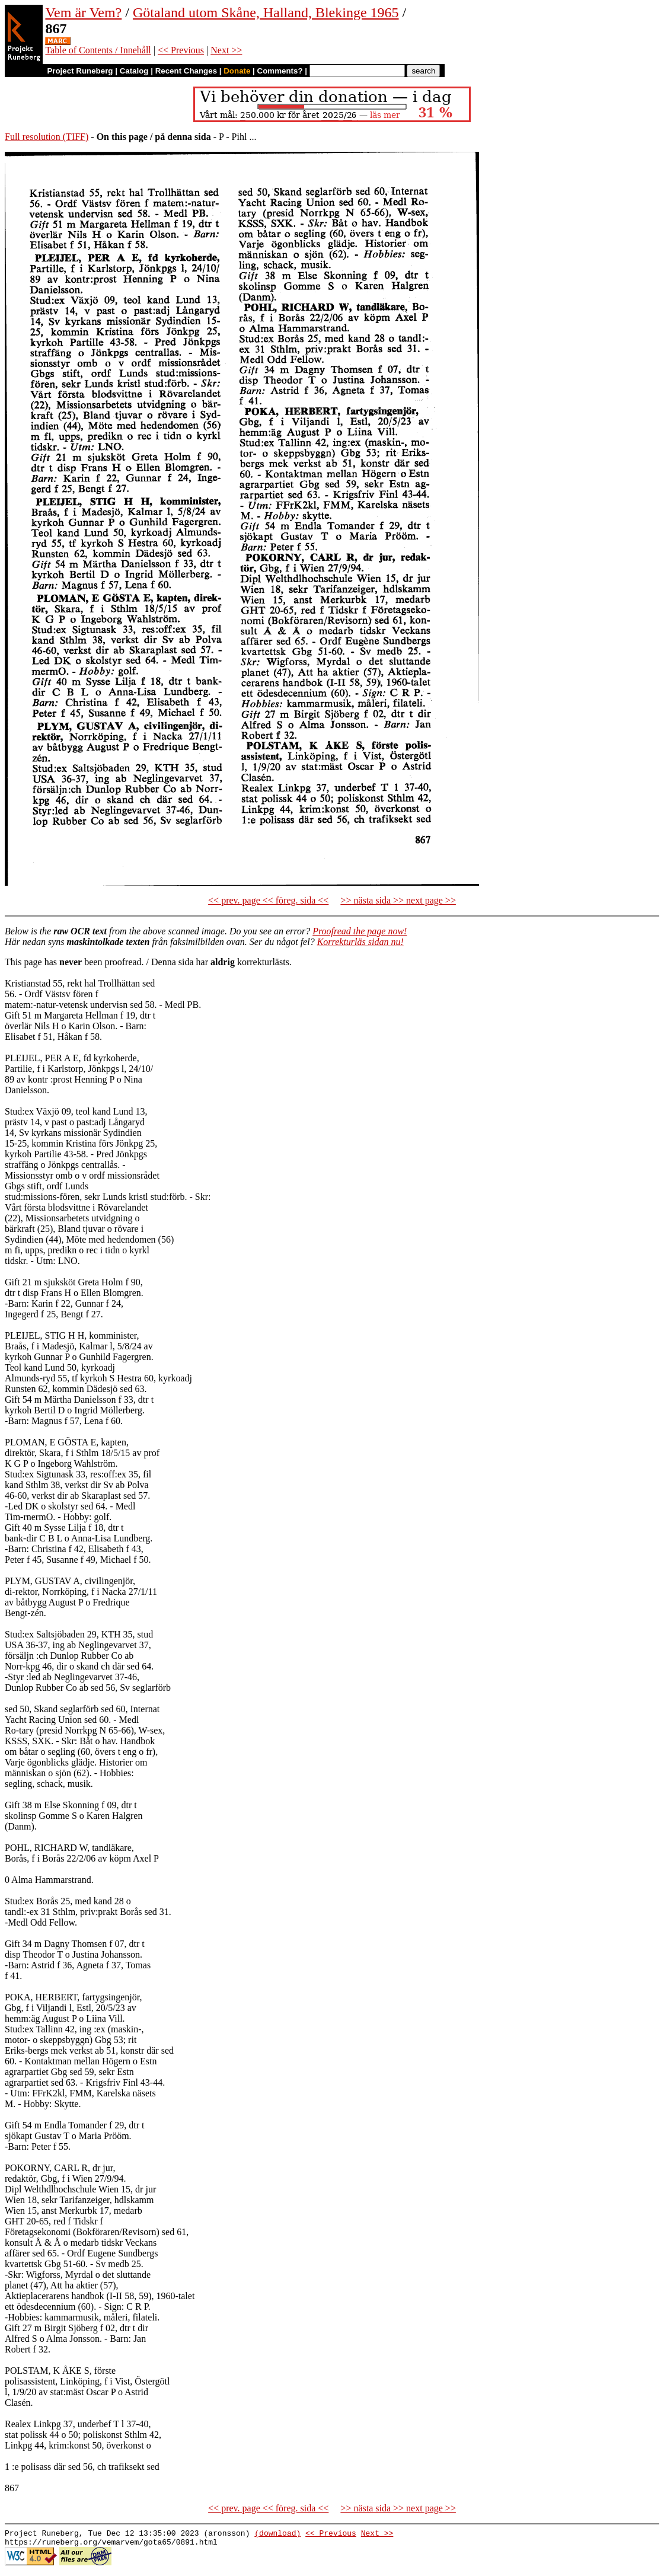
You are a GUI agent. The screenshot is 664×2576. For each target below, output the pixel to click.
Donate (237, 70)
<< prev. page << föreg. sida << (268, 900)
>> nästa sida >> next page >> (398, 900)
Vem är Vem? (83, 12)
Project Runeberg (80, 70)
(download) (277, 2534)
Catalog (134, 70)
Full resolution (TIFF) (46, 137)
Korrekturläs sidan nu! (360, 942)
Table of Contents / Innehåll (98, 50)
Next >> (226, 50)
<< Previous (181, 50)
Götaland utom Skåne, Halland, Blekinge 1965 (266, 12)
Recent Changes (186, 70)
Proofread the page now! (359, 931)
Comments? (280, 70)
